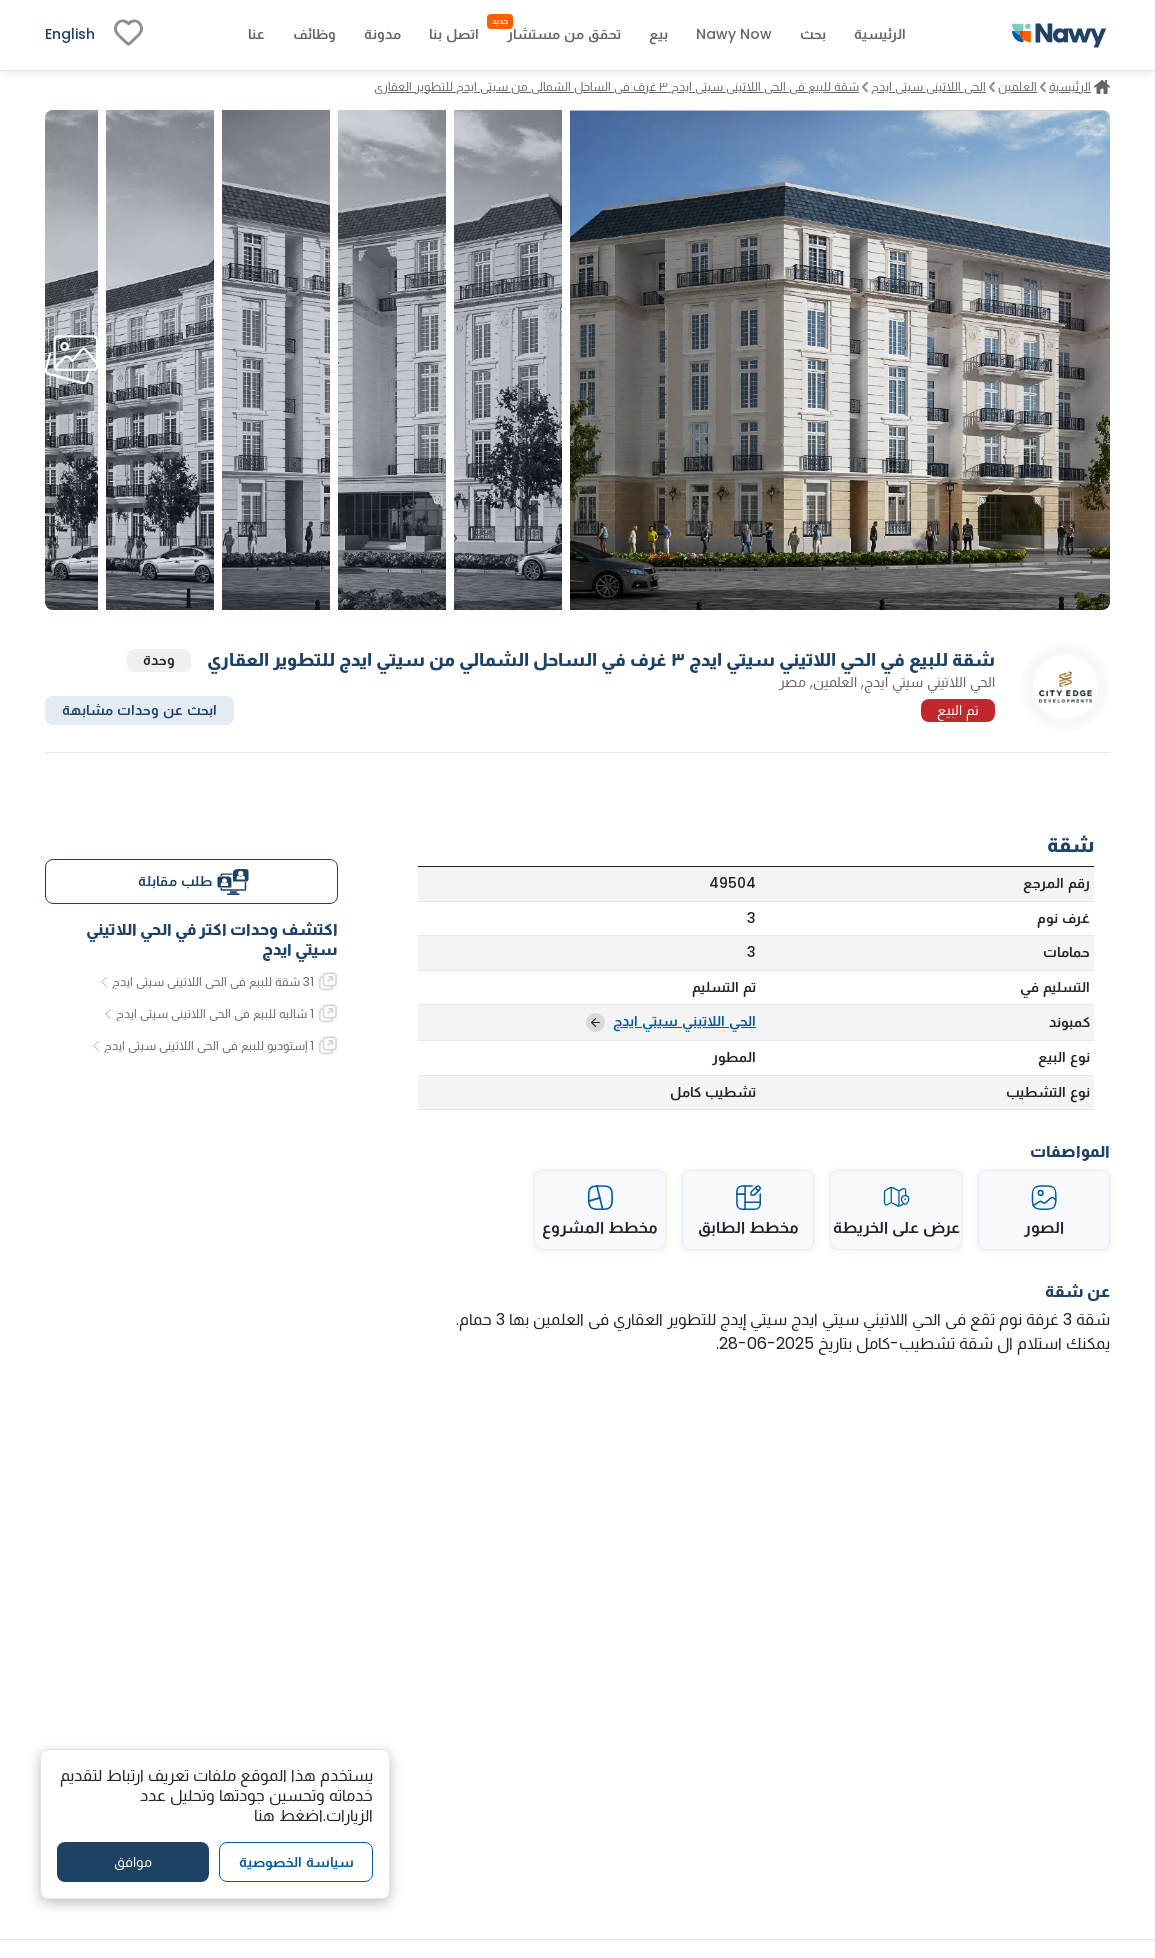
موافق (133, 1862)
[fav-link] (128, 35)
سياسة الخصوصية (296, 1862)
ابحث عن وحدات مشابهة (139, 710)
